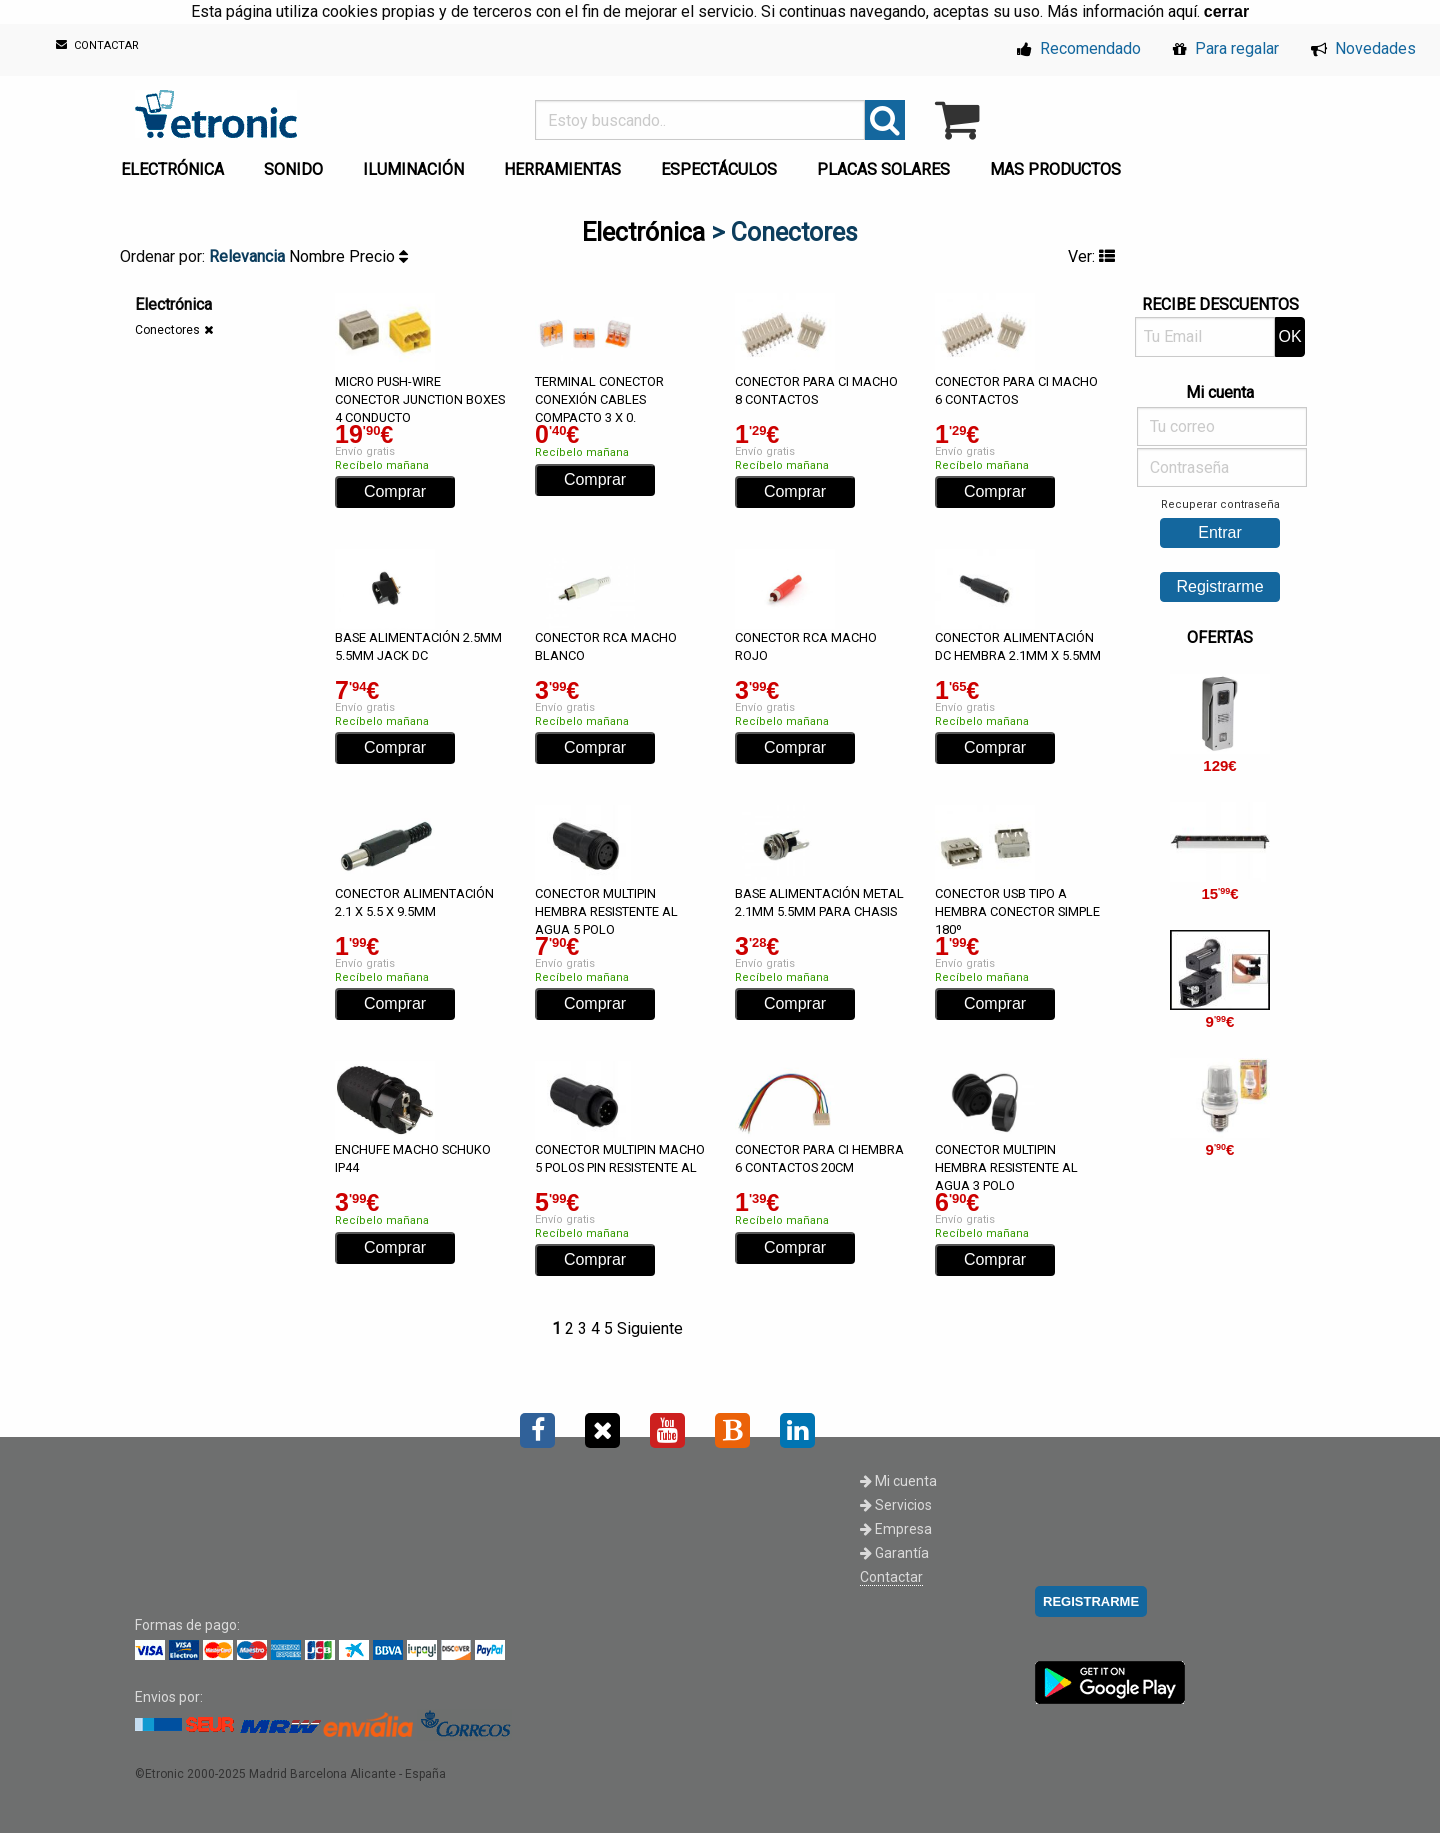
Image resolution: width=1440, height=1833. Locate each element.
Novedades (1363, 48)
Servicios (896, 1505)
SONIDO (293, 169)
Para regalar (1226, 48)
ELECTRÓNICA (172, 169)
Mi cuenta (898, 1481)
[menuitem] (176, 164)
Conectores (167, 330)
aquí (1182, 11)
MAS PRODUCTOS (1055, 169)
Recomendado (1079, 48)
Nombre (319, 256)
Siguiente (650, 1328)
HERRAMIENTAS (562, 169)
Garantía (894, 1553)
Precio (378, 256)
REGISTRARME (1091, 1601)
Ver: (1091, 256)
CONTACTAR (97, 45)
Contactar (891, 1577)
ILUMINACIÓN (413, 169)
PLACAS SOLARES (883, 169)
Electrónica (643, 232)
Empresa (896, 1529)
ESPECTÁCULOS (719, 169)
